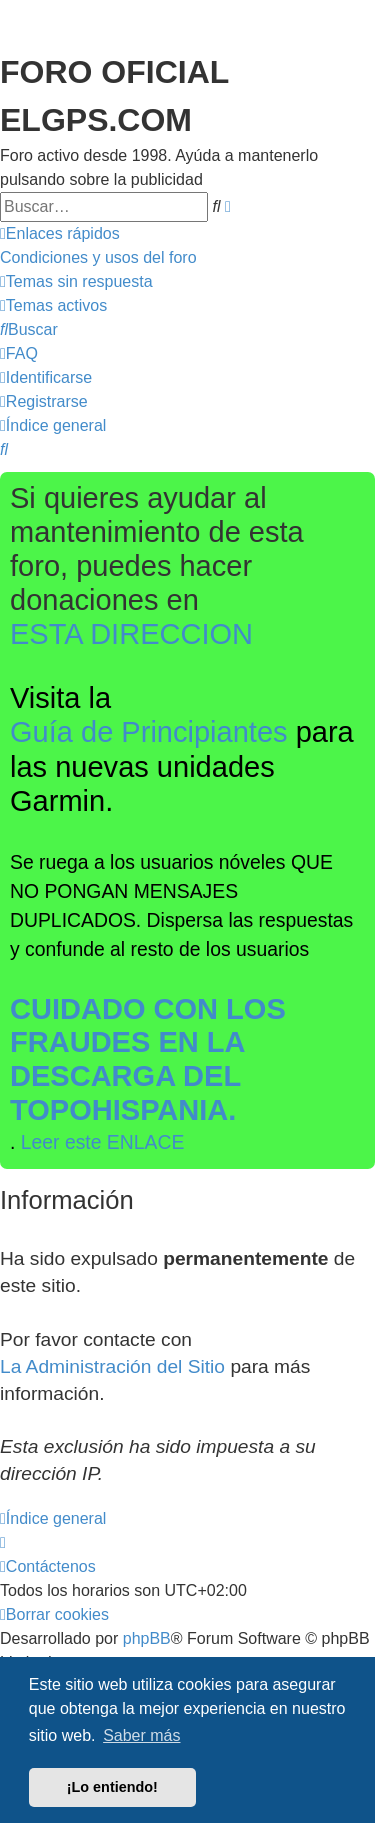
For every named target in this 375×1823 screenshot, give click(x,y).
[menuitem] (98, 258)
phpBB (147, 1638)
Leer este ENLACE (103, 1142)
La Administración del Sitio (112, 1366)
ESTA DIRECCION (131, 634)
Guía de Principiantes (149, 732)
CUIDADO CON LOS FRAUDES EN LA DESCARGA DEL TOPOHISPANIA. (148, 1059)
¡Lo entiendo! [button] (112, 1787)
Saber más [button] (141, 1735)
